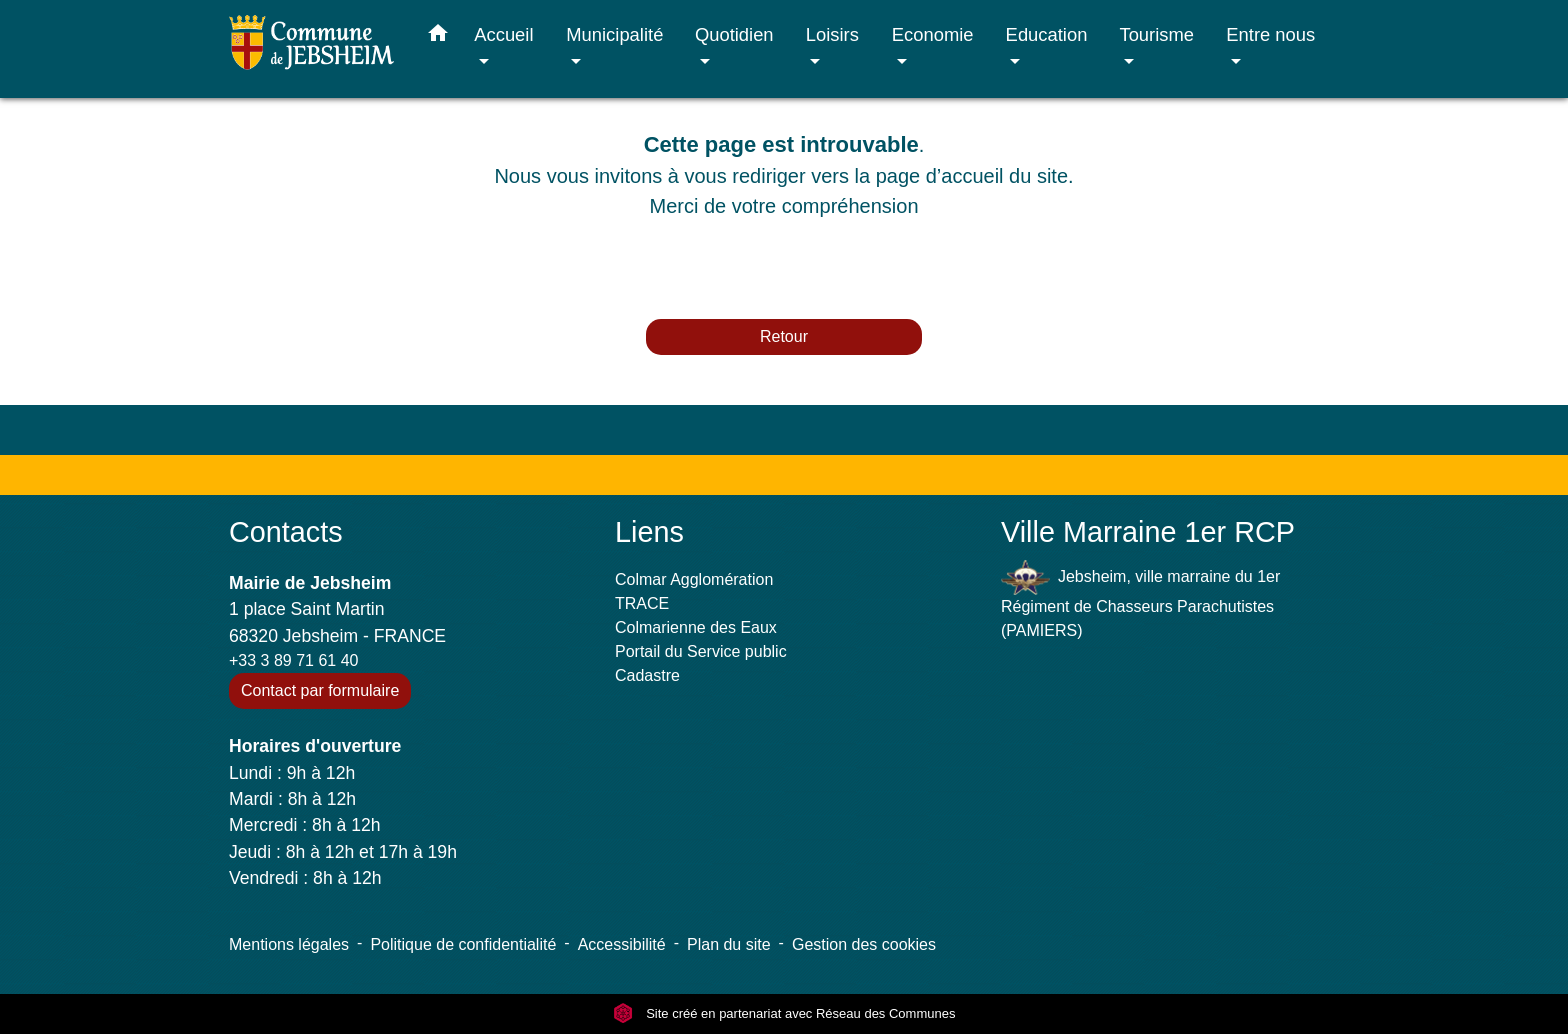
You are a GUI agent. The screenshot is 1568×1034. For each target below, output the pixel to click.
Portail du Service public (701, 651)
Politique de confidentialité (463, 944)
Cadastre (647, 675)
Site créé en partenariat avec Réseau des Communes (784, 1013)
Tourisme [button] (1156, 34)
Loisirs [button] (832, 34)
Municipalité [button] (614, 34)
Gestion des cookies (864, 944)
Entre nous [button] (1270, 34)
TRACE (642, 603)
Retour (784, 336)
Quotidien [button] (734, 34)
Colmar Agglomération (694, 579)
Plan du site (729, 944)
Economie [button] (933, 34)
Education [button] (1047, 34)
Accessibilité (622, 944)
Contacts (286, 532)
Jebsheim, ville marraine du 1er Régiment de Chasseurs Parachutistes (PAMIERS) (1140, 599)
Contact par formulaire (320, 690)
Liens (649, 532)
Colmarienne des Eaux (696, 627)
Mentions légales (289, 944)
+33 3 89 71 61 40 (293, 660)
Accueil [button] (503, 34)
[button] (438, 37)
